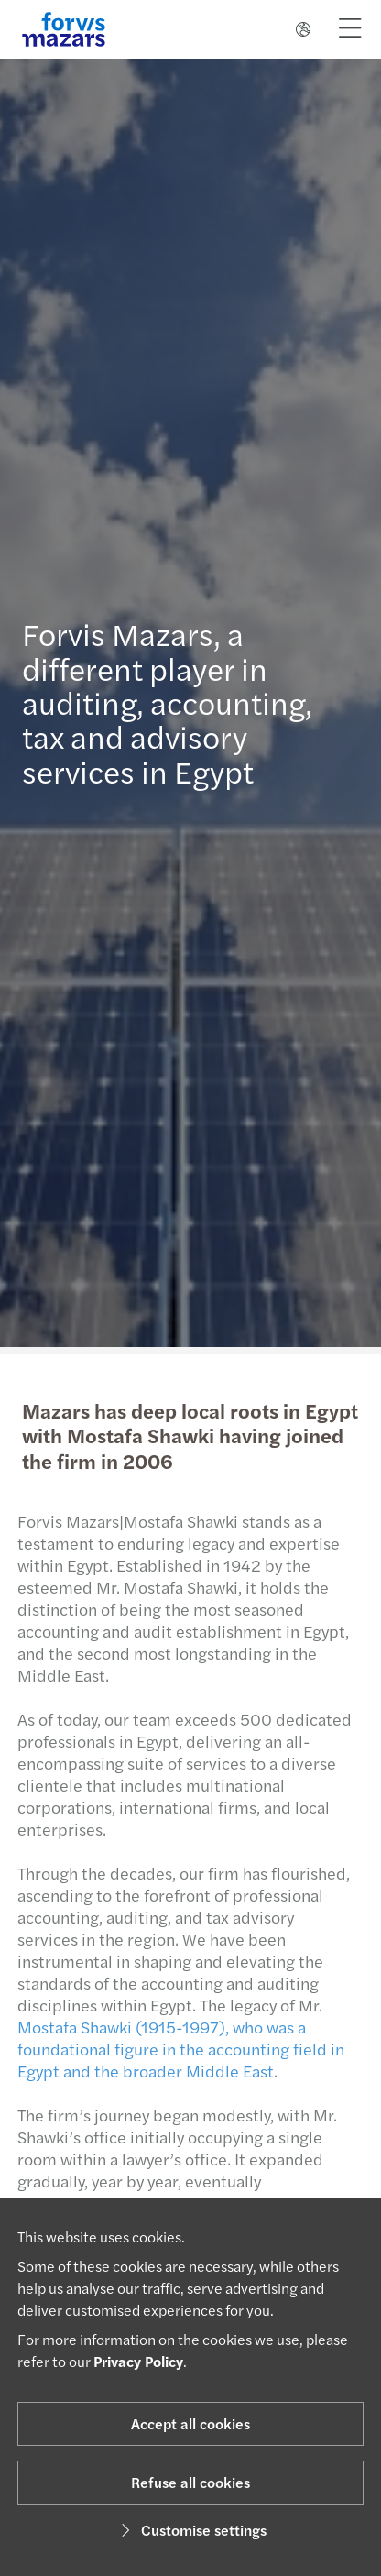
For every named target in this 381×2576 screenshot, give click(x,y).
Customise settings (191, 2529)
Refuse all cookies (190, 2482)
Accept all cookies (190, 2423)
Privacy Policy (138, 2361)
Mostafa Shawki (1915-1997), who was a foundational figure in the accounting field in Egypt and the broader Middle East (175, 2048)
